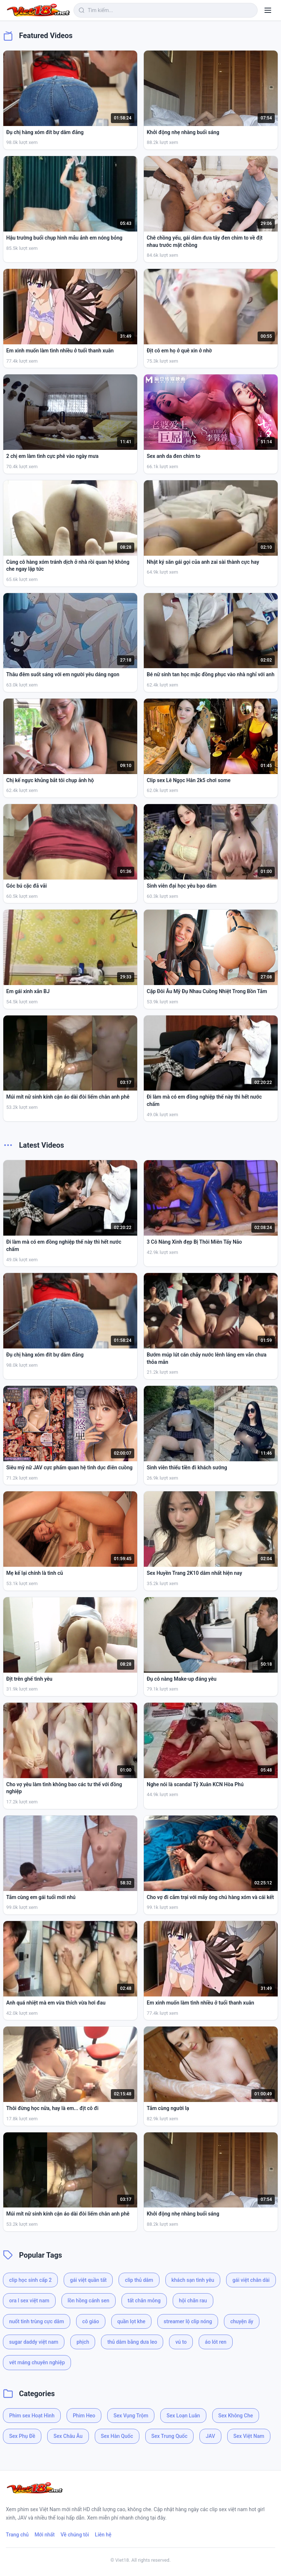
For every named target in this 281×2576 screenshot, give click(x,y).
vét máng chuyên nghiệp (37, 2362)
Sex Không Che (235, 2415)
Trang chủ (17, 2535)
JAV (210, 2436)
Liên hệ (103, 2535)
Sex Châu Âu (67, 2436)
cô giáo (90, 2321)
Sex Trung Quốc (169, 2436)
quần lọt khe (131, 2321)
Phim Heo (84, 2415)
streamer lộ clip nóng (188, 2321)
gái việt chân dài (251, 2280)
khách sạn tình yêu (193, 2280)
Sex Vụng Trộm (130, 2415)
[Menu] (268, 10)
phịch (82, 2342)
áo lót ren (215, 2342)
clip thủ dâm (139, 2280)
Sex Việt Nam (248, 2436)
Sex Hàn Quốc (117, 2436)
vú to (181, 2342)
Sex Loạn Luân (183, 2415)
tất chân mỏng (144, 2300)
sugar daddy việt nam (33, 2342)
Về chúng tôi (75, 2535)
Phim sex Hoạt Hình (32, 2415)
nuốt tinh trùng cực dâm (36, 2321)
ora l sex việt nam (29, 2300)
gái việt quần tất (88, 2280)
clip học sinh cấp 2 (30, 2280)
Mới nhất (44, 2535)
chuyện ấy (241, 2321)
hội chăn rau (193, 2300)
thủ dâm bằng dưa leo (132, 2342)
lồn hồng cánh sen (88, 2300)
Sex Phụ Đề (22, 2436)
